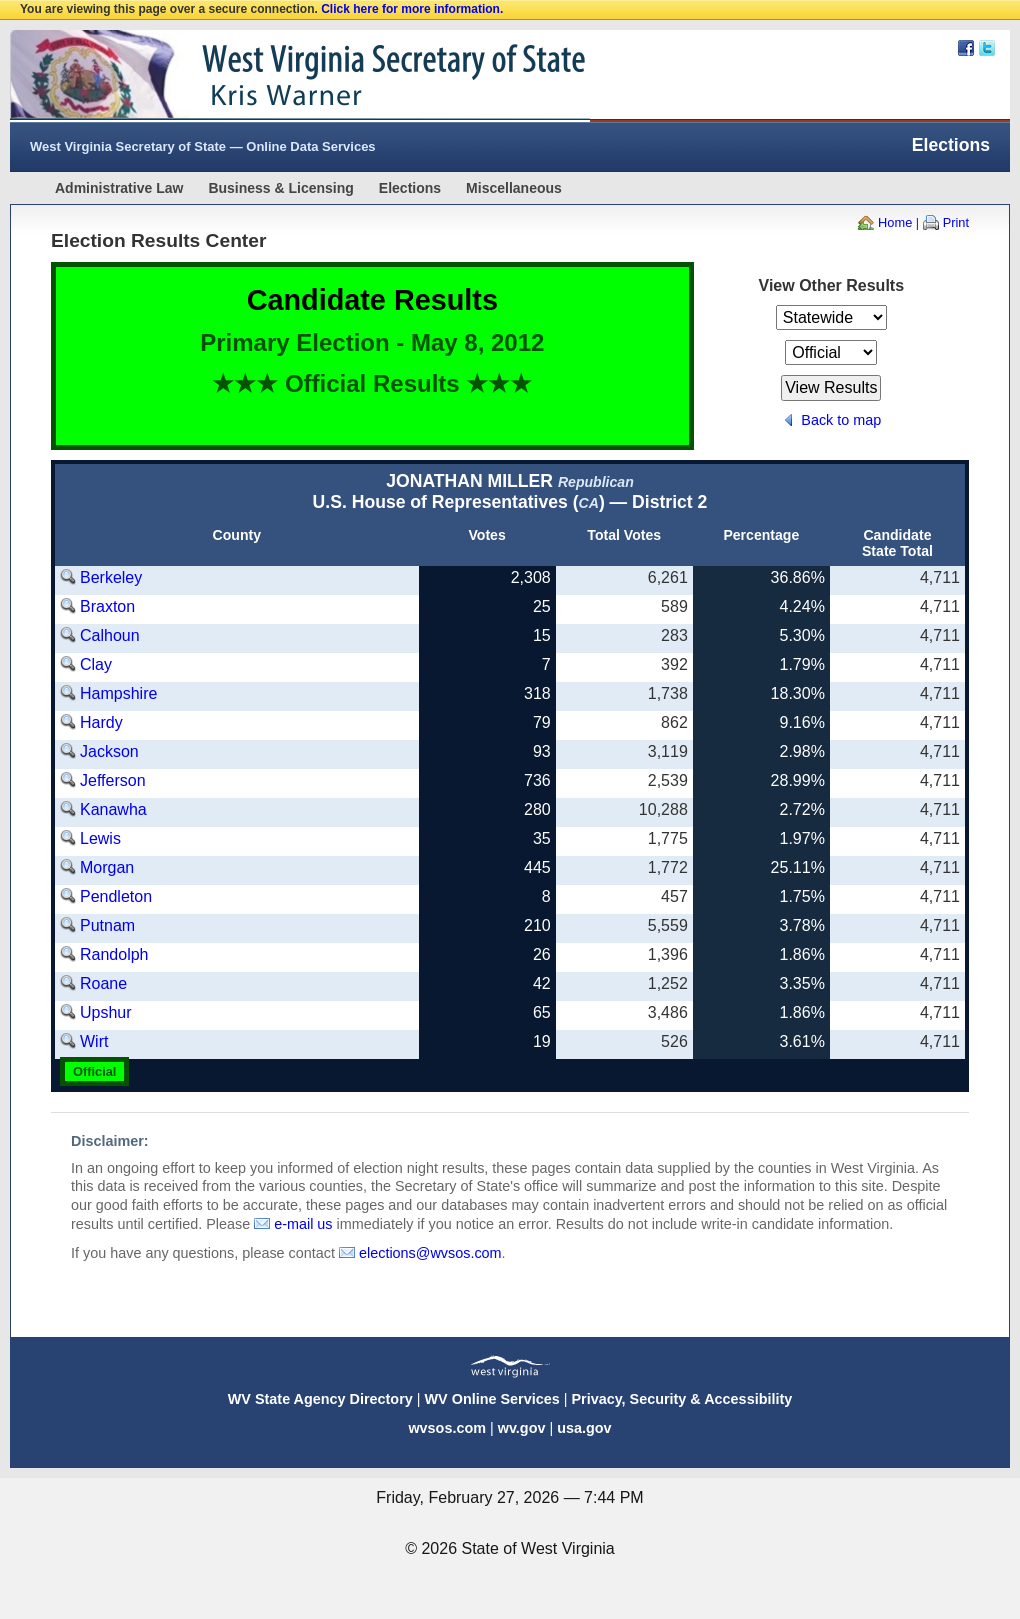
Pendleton (116, 896)
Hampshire (118, 693)
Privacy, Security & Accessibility (681, 1399)
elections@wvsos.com (430, 1253)
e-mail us (303, 1224)
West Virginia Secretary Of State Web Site (267, 76)
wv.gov (522, 1428)
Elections (410, 188)
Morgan (107, 867)
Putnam (107, 925)
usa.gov (584, 1428)
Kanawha (113, 809)
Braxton (107, 606)
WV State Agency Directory (320, 1399)
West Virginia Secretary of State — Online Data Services (203, 146)
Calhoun (110, 635)
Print (956, 222)
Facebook (966, 48)
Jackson (109, 751)
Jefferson (113, 780)
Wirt (94, 1041)
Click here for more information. (412, 9)
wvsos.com (447, 1428)
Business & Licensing (280, 188)
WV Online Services (492, 1399)
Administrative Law (119, 188)
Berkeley (111, 577)
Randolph (114, 954)
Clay (96, 664)
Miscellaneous (514, 188)
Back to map (841, 420)
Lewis (100, 838)
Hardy (101, 722)
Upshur (106, 1012)
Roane (103, 983)
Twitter (987, 48)
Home (895, 222)
